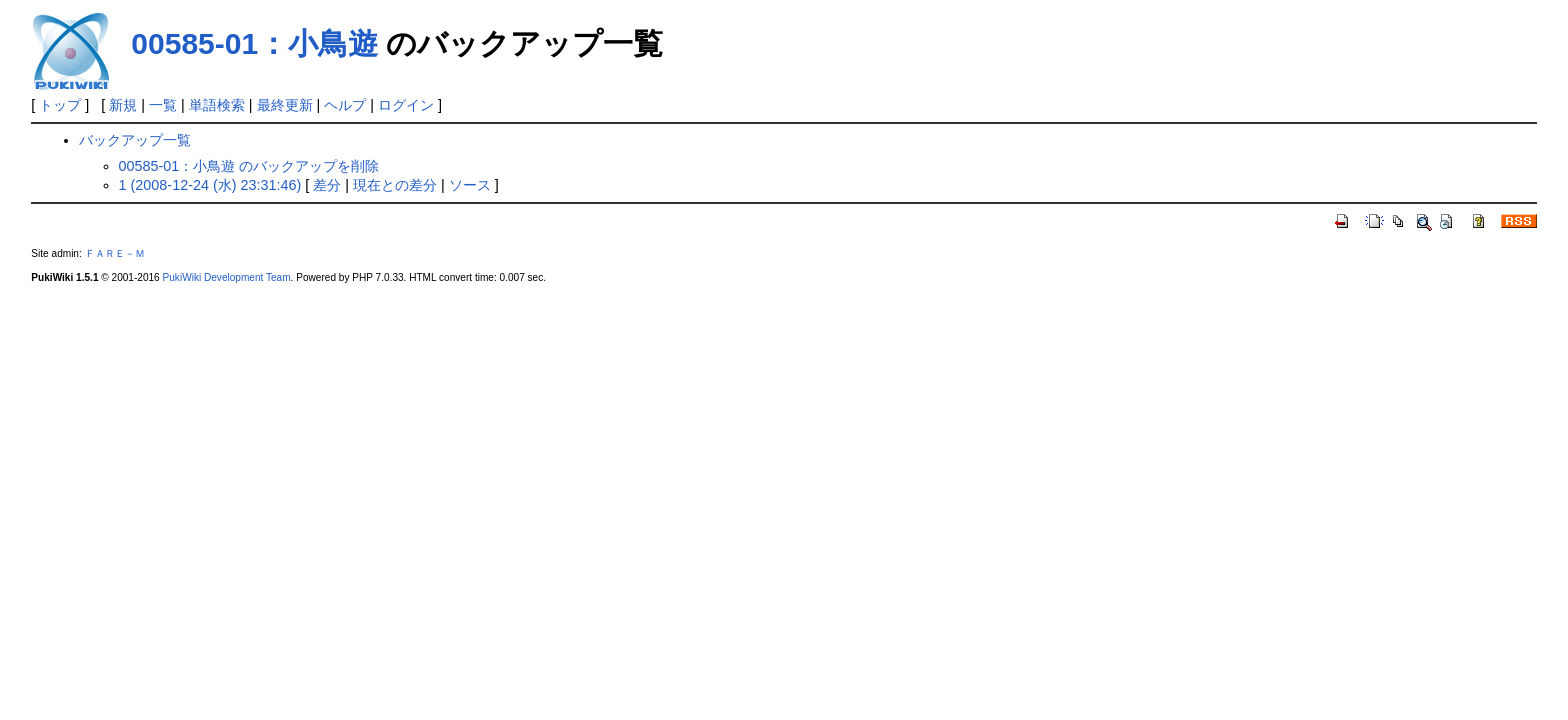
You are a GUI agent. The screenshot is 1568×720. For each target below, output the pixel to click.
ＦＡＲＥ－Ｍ (115, 253)
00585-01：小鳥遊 (254, 43)
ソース (470, 185)
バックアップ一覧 (135, 140)
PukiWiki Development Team (227, 277)
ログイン (406, 105)
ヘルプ (345, 105)
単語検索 (217, 105)
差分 (327, 185)
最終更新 (285, 105)
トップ (60, 105)
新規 (123, 105)
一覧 (163, 105)
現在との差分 (395, 185)
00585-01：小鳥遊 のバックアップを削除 (249, 166)
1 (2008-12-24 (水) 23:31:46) (210, 185)
